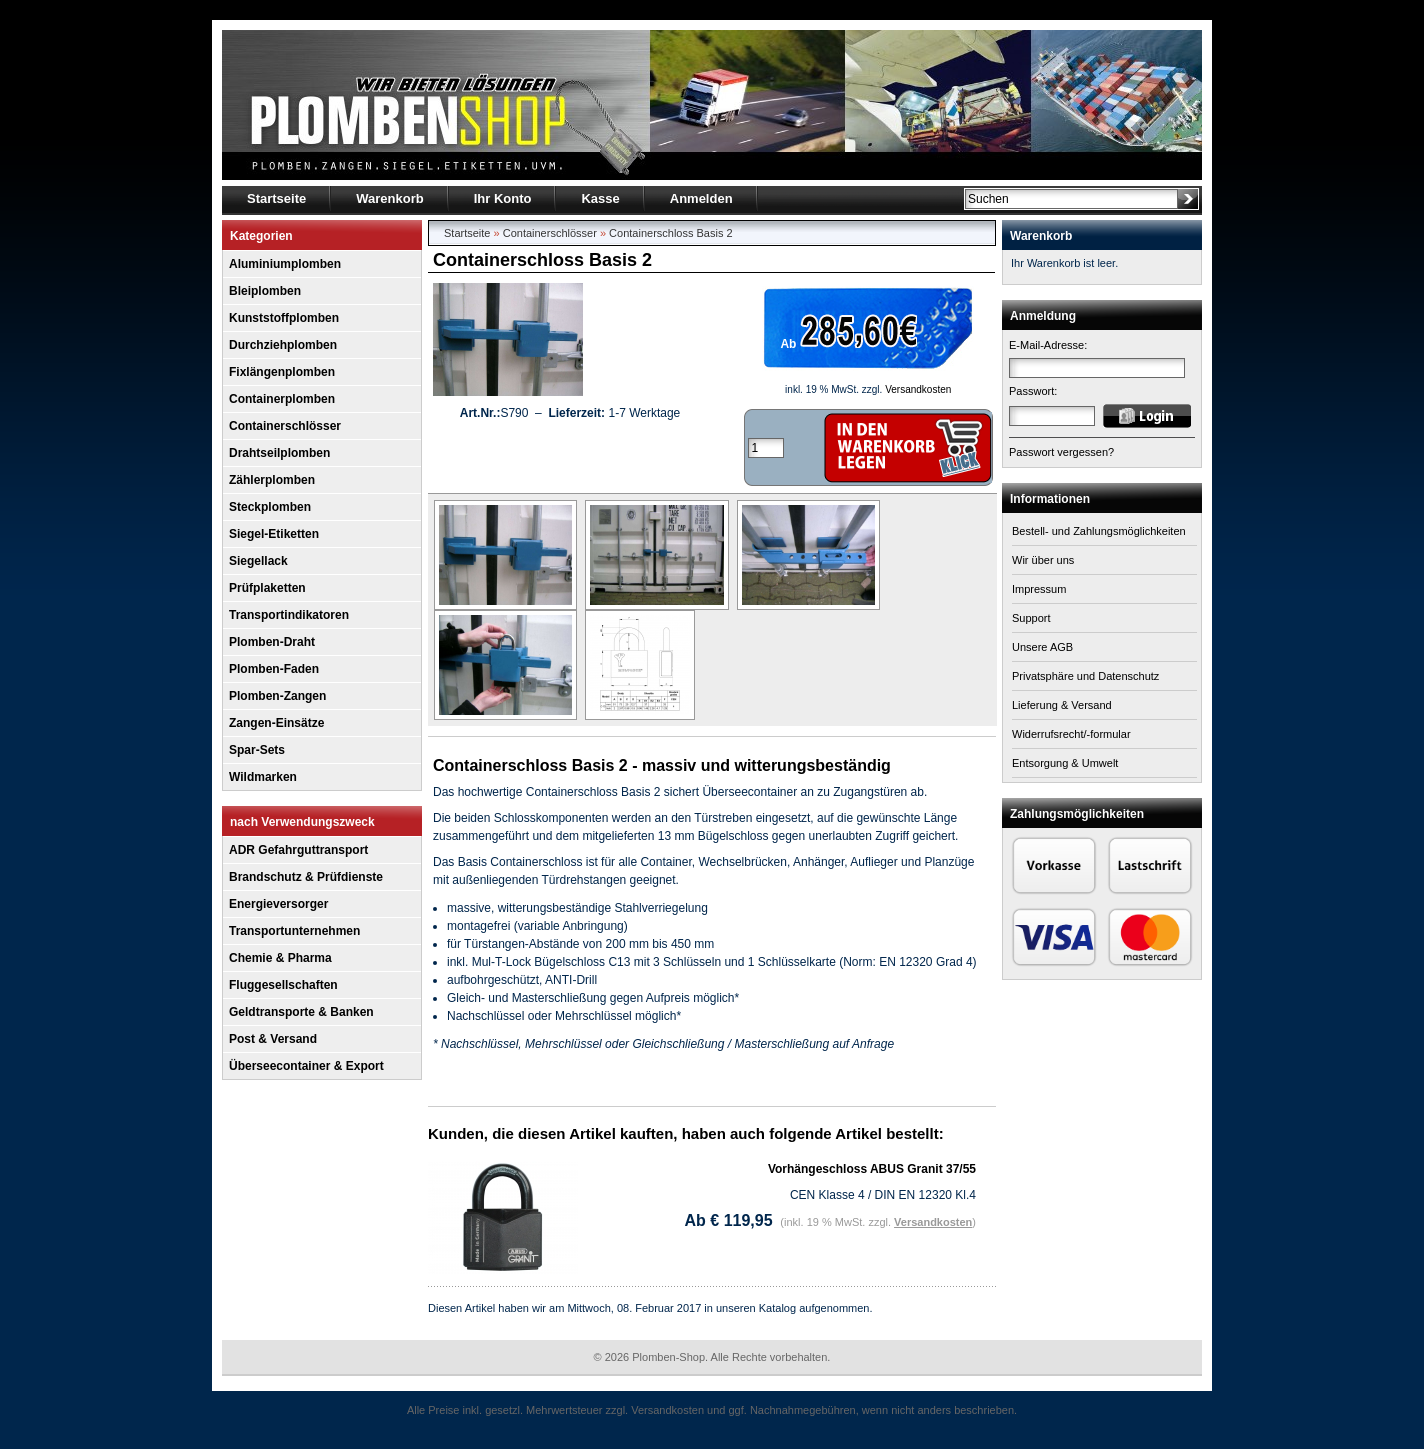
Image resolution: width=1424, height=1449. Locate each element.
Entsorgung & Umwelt (1065, 763)
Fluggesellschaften (283, 985)
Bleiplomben (265, 291)
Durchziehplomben (283, 345)
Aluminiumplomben (285, 264)
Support (1031, 618)
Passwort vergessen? (1061, 452)
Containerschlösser (285, 426)
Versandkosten (918, 389)
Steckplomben (270, 507)
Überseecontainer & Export (306, 1066)
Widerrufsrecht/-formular (1071, 734)
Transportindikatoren (289, 615)
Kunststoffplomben (284, 318)
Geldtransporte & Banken (301, 1012)
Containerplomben (282, 399)
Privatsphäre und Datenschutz (1085, 676)
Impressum (1039, 589)
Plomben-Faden (274, 669)
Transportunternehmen (294, 931)
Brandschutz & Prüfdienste (306, 877)
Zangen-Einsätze (276, 723)
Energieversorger (278, 904)
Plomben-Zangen (277, 696)
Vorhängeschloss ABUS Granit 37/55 (872, 1169)
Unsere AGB (1042, 647)
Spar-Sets (257, 750)
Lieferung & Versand (1062, 705)
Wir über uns (1043, 560)
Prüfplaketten (267, 588)
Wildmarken (263, 777)
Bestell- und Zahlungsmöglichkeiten (1099, 531)
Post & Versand (273, 1039)
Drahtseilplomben (279, 453)
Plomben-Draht (272, 642)
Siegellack (258, 561)
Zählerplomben (272, 480)
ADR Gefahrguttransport (298, 850)
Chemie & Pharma (280, 958)
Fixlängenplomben (282, 372)
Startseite (467, 233)
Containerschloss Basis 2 (671, 233)
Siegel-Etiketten (274, 534)
